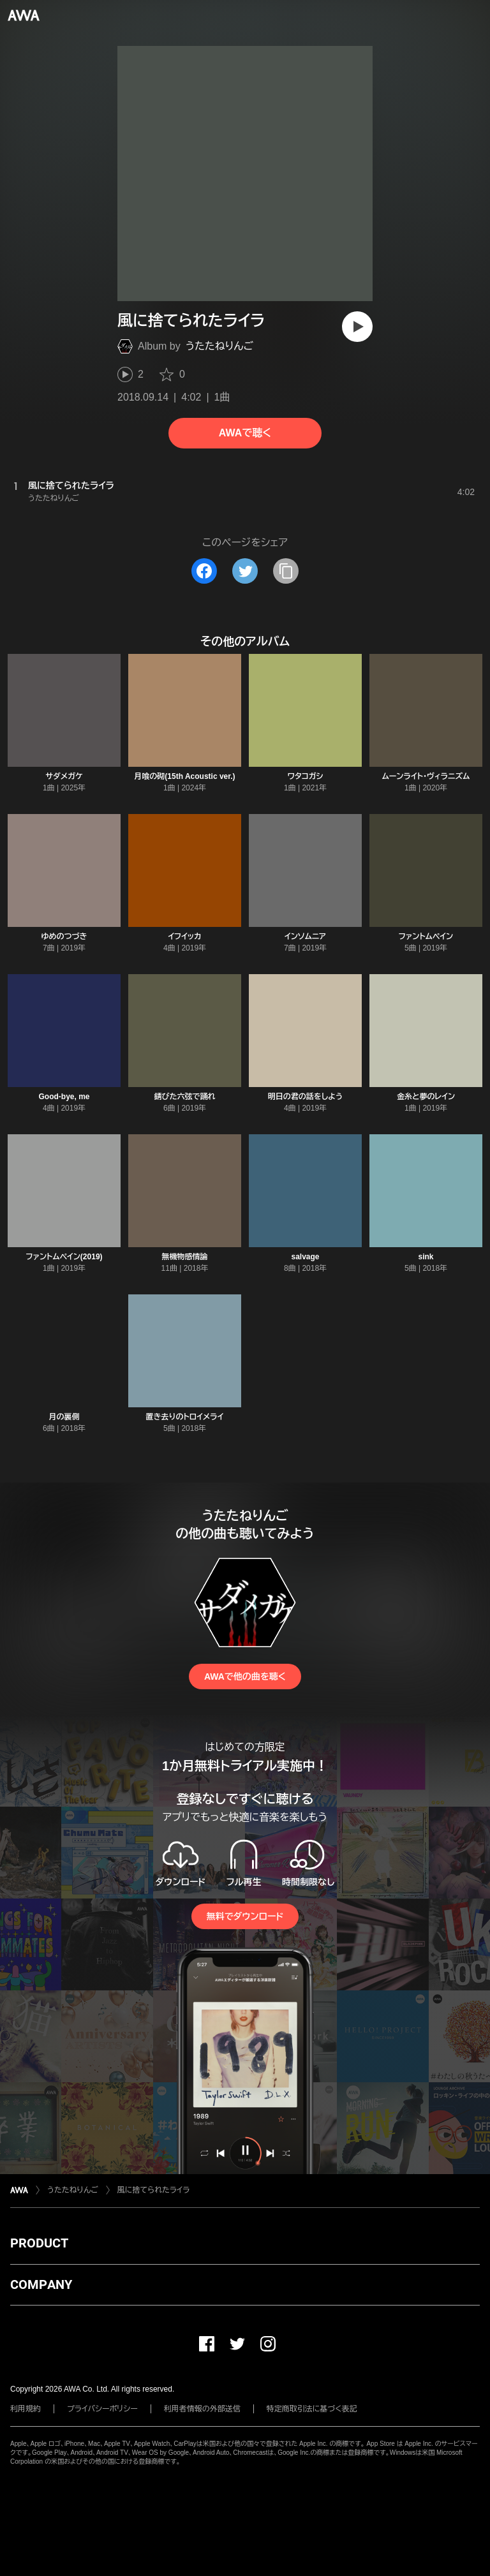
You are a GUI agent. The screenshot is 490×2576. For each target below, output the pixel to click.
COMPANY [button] (41, 2284)
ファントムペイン (426, 936)
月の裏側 (64, 1416)
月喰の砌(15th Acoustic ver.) (184, 776)
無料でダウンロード (245, 1916)
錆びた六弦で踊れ (185, 1096)
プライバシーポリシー (102, 2408)
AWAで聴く (245, 432)
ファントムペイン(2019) (64, 1256)
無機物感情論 (185, 1256)
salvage (305, 1256)
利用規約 (25, 2408)
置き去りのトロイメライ (185, 1416)
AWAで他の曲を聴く (245, 1676)
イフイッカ (184, 936)
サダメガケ (64, 776)
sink (425, 1256)
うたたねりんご (219, 346)
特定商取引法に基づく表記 (312, 2408)
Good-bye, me (63, 1096)
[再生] (357, 326)
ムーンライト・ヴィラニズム (426, 776)
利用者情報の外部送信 (202, 2408)
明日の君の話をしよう (305, 1096)
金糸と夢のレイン (426, 1096)
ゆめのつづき (64, 936)
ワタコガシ (305, 776)
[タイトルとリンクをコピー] (286, 571)
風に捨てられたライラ (153, 2190)
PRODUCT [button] (39, 2243)
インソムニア (305, 936)
